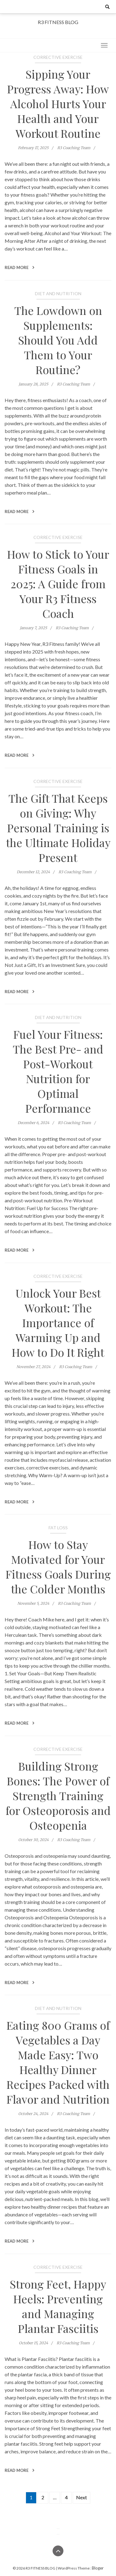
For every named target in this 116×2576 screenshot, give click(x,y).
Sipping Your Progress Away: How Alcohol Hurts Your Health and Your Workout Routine (58, 104)
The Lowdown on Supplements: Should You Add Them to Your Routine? (58, 340)
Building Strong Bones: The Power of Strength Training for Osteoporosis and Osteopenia (58, 1795)
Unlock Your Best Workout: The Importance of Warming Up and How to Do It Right (58, 1322)
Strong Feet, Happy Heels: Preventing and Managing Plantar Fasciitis (58, 2306)
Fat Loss (58, 1527)
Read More (19, 267)
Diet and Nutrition (58, 293)
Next (81, 2497)
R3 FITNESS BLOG (58, 22)
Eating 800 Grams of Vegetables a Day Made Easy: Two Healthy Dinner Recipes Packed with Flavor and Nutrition (58, 2062)
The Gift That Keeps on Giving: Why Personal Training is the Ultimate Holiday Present (58, 828)
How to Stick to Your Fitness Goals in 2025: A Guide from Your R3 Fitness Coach (58, 584)
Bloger (98, 2568)
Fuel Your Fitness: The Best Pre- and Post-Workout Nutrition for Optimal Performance (58, 1071)
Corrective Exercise (58, 57)
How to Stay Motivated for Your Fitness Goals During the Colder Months (58, 1566)
